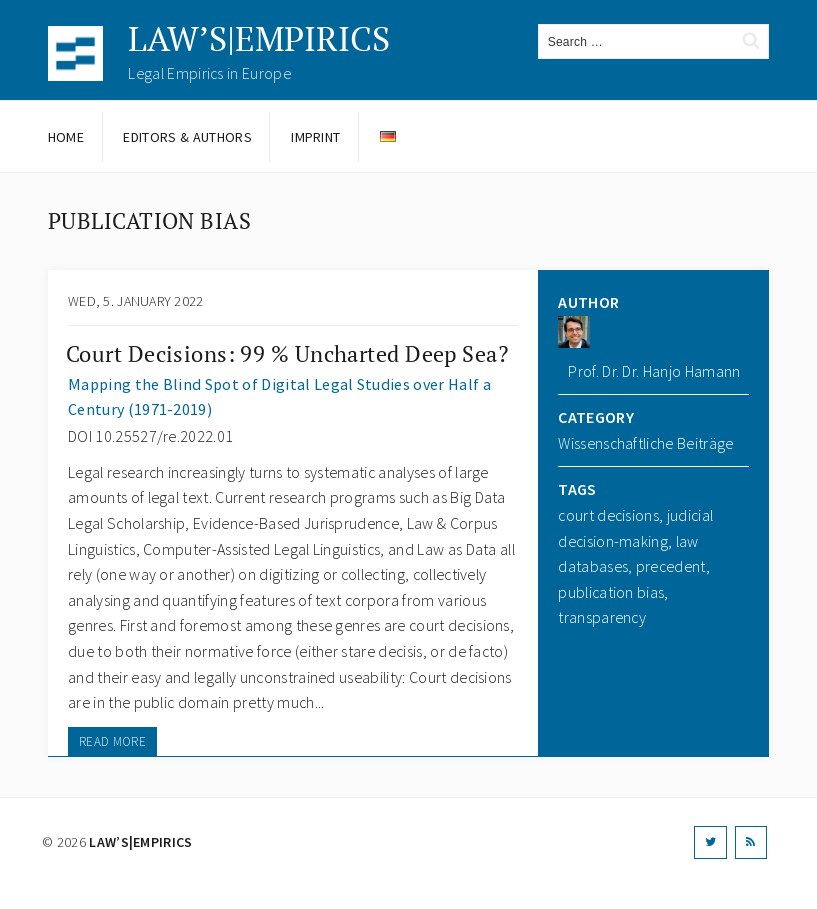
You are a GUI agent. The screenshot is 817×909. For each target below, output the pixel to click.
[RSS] (751, 842)
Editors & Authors (187, 137)
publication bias (611, 592)
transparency (602, 617)
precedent (671, 566)
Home (66, 137)
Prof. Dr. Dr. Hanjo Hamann (654, 371)
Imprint (315, 137)
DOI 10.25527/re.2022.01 (150, 436)
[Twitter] (710, 842)
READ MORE (112, 741)
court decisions (608, 515)
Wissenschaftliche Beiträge (645, 443)
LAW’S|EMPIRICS (259, 38)
